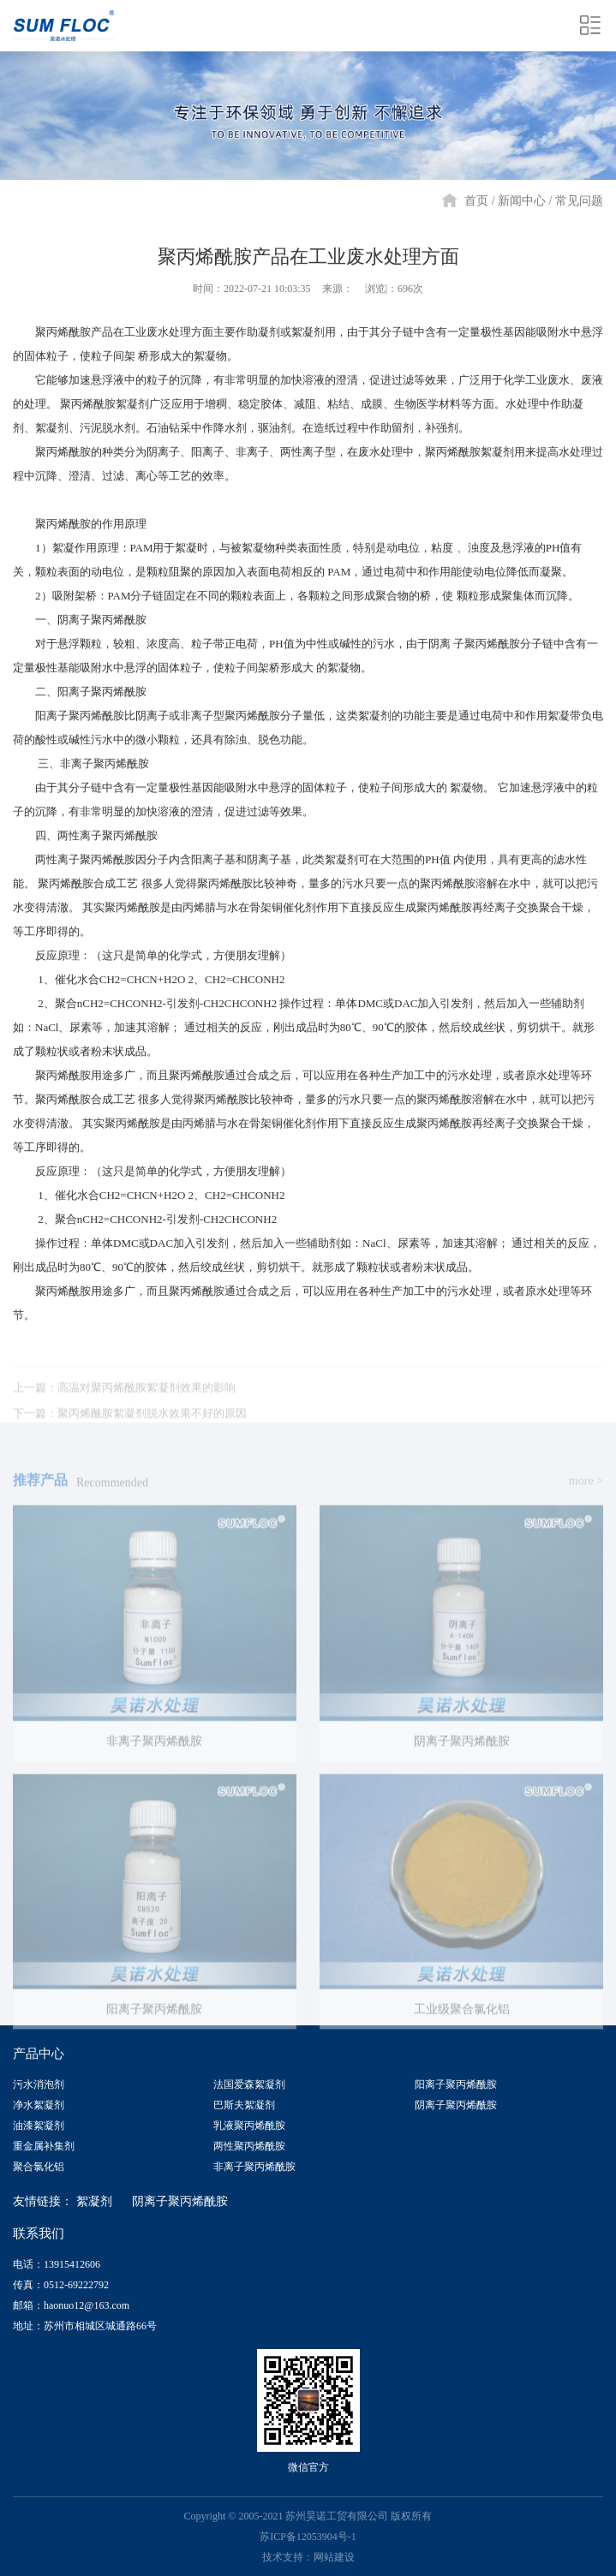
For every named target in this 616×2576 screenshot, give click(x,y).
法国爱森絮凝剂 (249, 2084)
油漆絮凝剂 (38, 2126)
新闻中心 (522, 200)
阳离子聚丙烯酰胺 (456, 2084)
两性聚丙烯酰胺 (249, 2146)
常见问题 (579, 200)
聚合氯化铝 (38, 2167)
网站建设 (334, 2557)
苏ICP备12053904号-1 (308, 2537)
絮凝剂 (94, 2201)
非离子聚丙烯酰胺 (254, 2167)
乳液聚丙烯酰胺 (249, 2126)
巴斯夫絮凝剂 (244, 2105)
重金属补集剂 (44, 2146)
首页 (476, 200)
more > (586, 1497)
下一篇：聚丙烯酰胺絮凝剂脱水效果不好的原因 (130, 1429)
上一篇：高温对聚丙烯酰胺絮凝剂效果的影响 (124, 1404)
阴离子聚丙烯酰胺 (456, 2105)
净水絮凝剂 (38, 2105)
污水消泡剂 (38, 2084)
